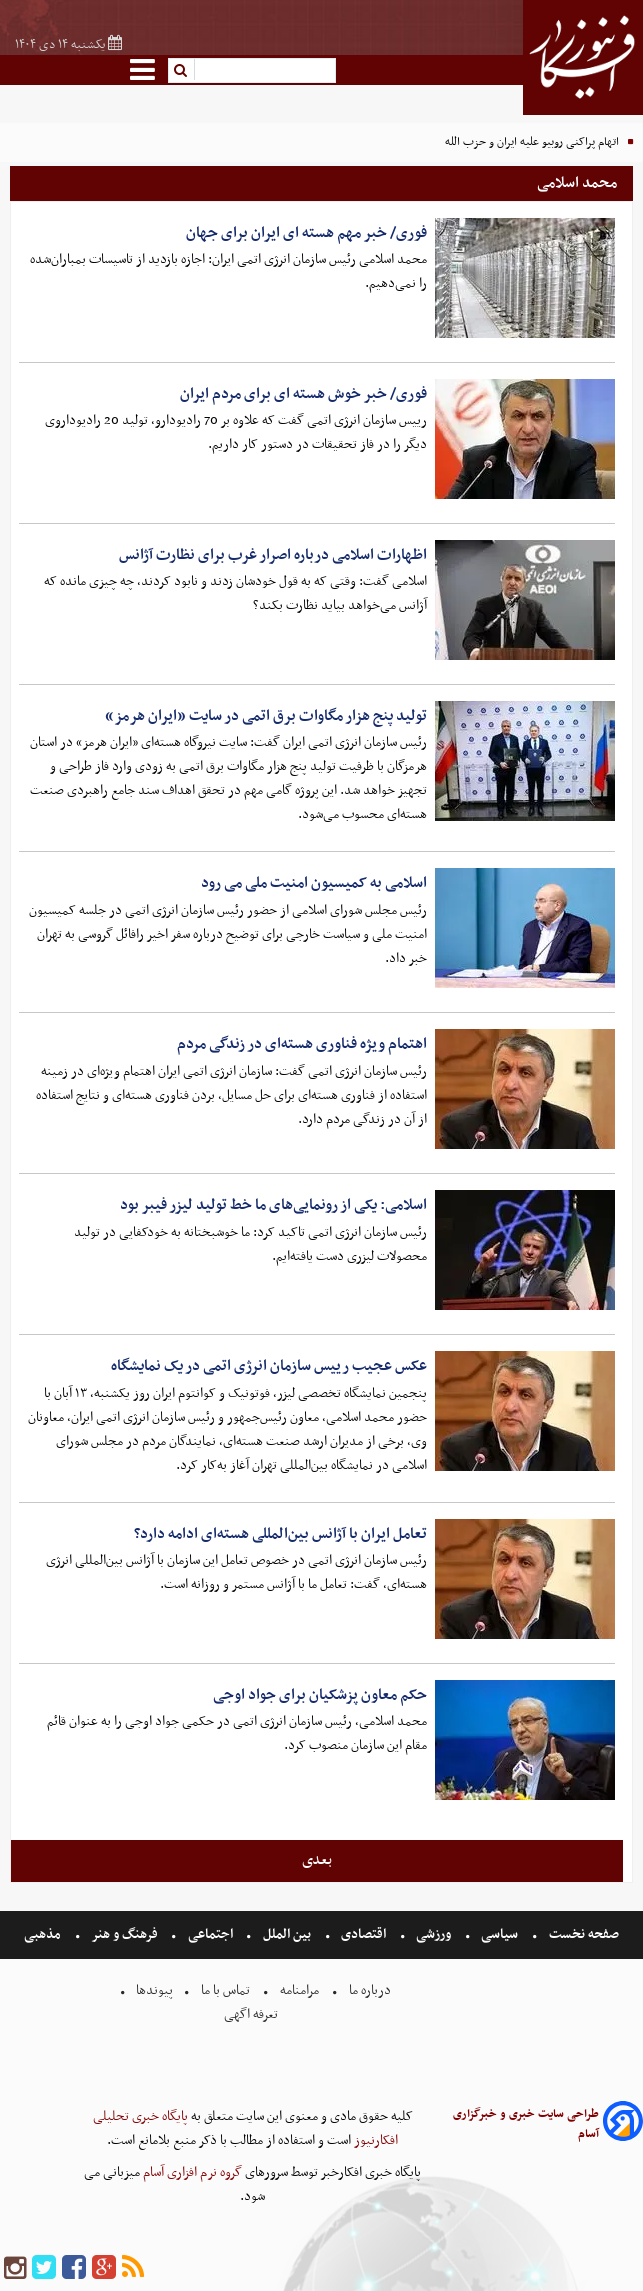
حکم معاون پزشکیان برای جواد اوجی (320, 1695)
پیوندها (153, 1990)
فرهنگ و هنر (125, 1934)
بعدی (317, 1860)
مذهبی (44, 1934)
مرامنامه (299, 1990)
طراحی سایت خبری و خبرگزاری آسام (526, 2124)
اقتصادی (363, 1934)
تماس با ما (225, 1990)
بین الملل (287, 1934)
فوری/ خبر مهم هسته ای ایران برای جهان (306, 233)
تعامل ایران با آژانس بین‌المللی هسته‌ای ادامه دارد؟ (280, 1534)
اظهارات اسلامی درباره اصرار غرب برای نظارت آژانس (273, 555)
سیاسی (499, 1934)
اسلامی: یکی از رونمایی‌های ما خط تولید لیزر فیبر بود (273, 1205)
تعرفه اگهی (252, 2014)
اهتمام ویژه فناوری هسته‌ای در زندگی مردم (302, 1044)
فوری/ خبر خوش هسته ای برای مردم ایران (303, 394)
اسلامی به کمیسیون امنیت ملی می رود (314, 883)
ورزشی (433, 1934)
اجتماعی (210, 1934)
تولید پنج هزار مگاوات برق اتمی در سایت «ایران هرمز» (266, 716)
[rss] (133, 2268)
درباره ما (370, 1990)
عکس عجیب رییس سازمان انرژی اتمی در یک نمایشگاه (269, 1366)
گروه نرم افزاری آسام (191, 2172)
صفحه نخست (582, 1934)
